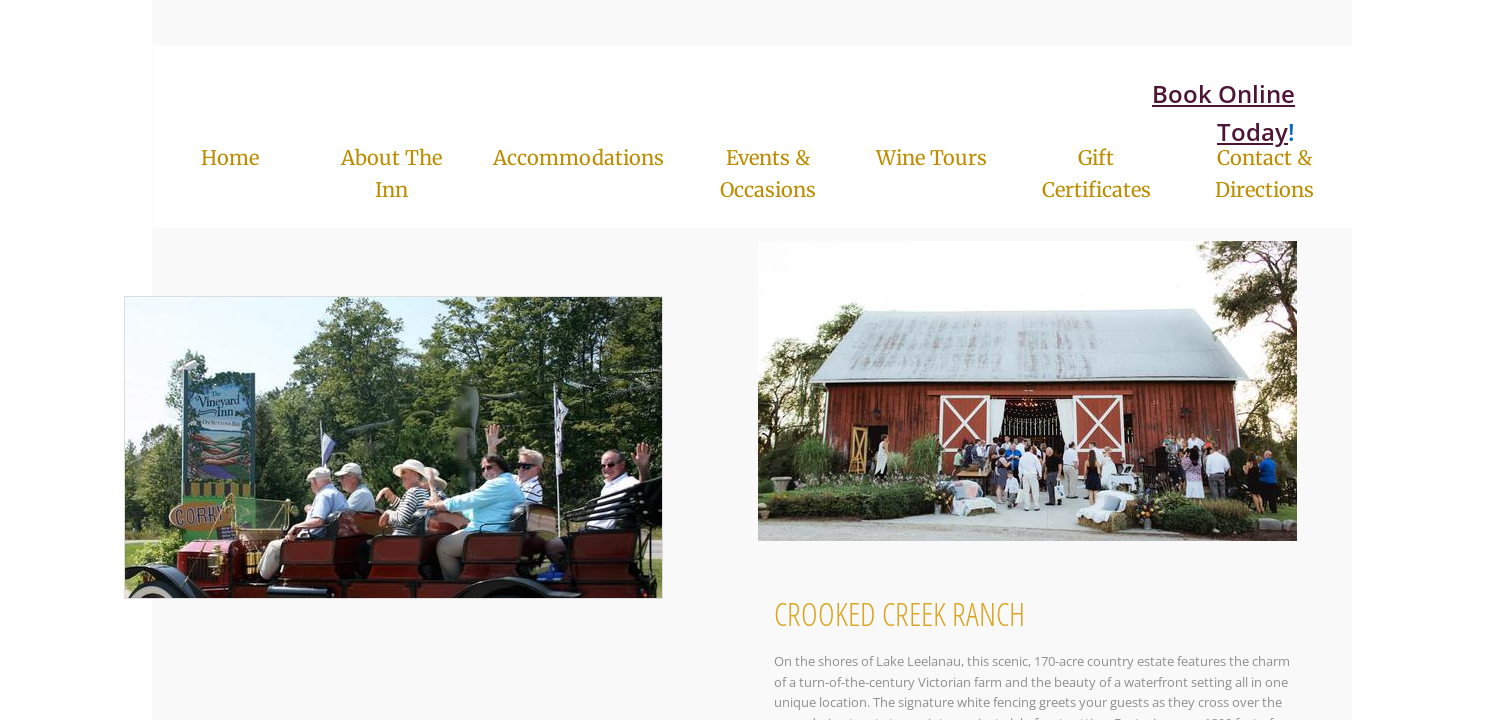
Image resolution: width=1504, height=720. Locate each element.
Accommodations (578, 157)
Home (230, 157)
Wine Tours (931, 157)
